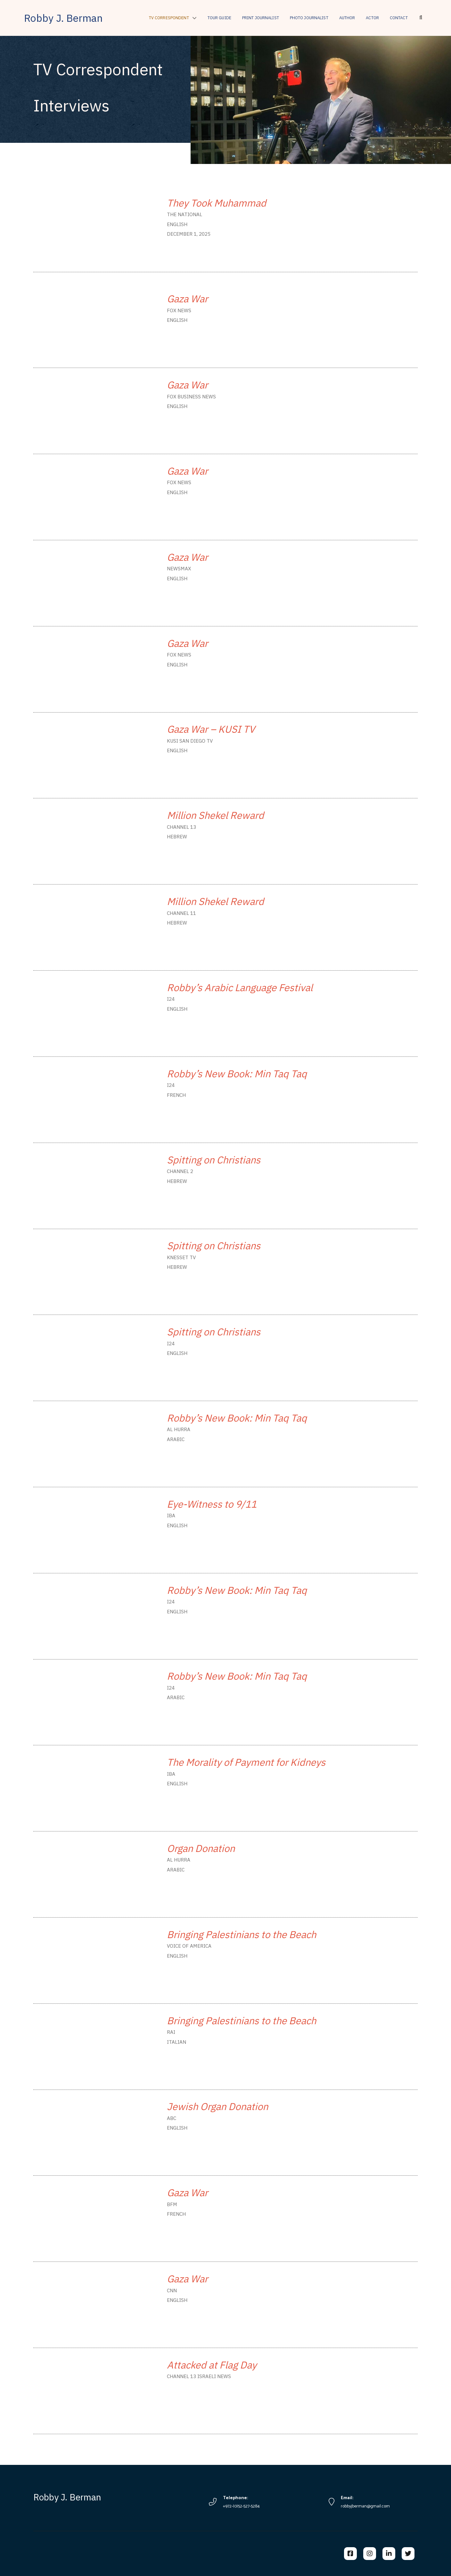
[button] (421, 17)
